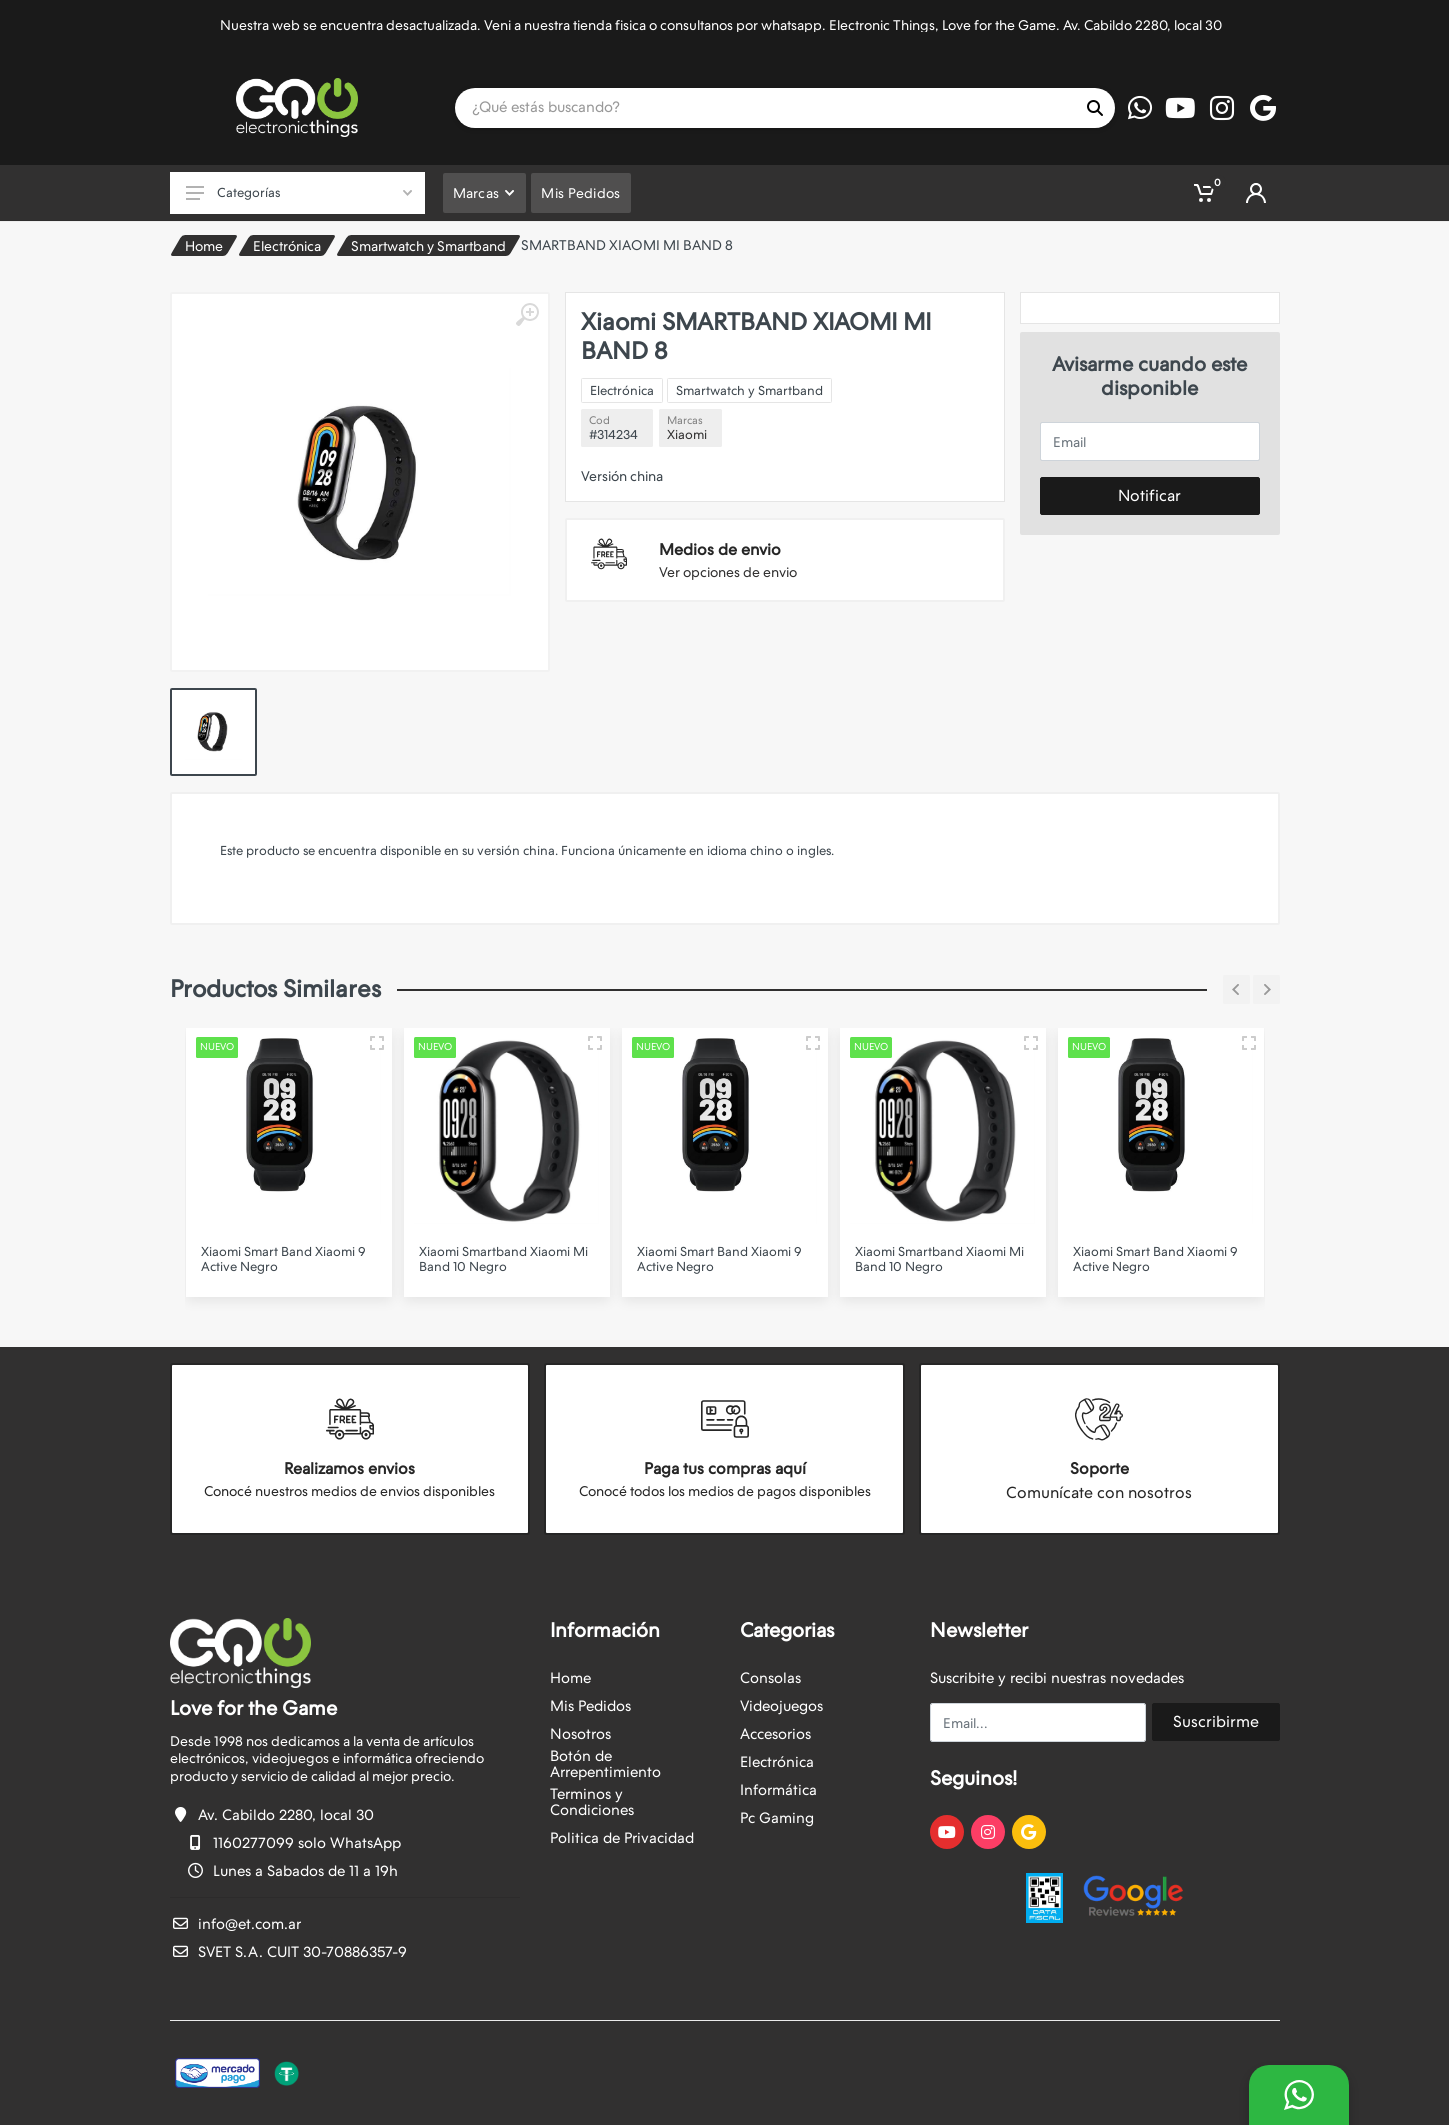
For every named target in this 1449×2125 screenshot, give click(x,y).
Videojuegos (781, 1706)
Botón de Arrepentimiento (605, 1764)
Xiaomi (687, 434)
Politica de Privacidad (622, 1838)
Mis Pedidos (590, 1706)
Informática (778, 1790)
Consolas (770, 1678)
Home (204, 246)
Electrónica (287, 246)
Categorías (299, 192)
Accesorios (775, 1734)
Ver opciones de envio (728, 572)
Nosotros (580, 1734)
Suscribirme (1216, 1721)
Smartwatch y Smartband (428, 246)
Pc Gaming (777, 1818)
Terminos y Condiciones (592, 1802)
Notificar (1149, 495)
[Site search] (765, 108)
